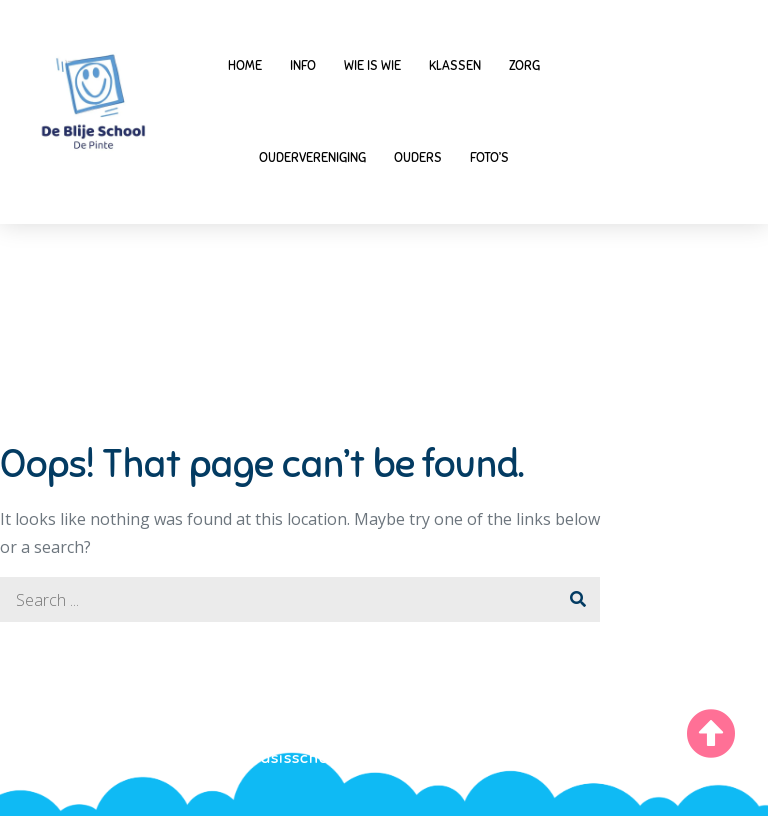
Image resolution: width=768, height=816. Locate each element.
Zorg (524, 66)
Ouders (418, 158)
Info (303, 66)
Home (245, 66)
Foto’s (489, 158)
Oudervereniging (312, 158)
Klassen (455, 66)
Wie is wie (372, 66)
